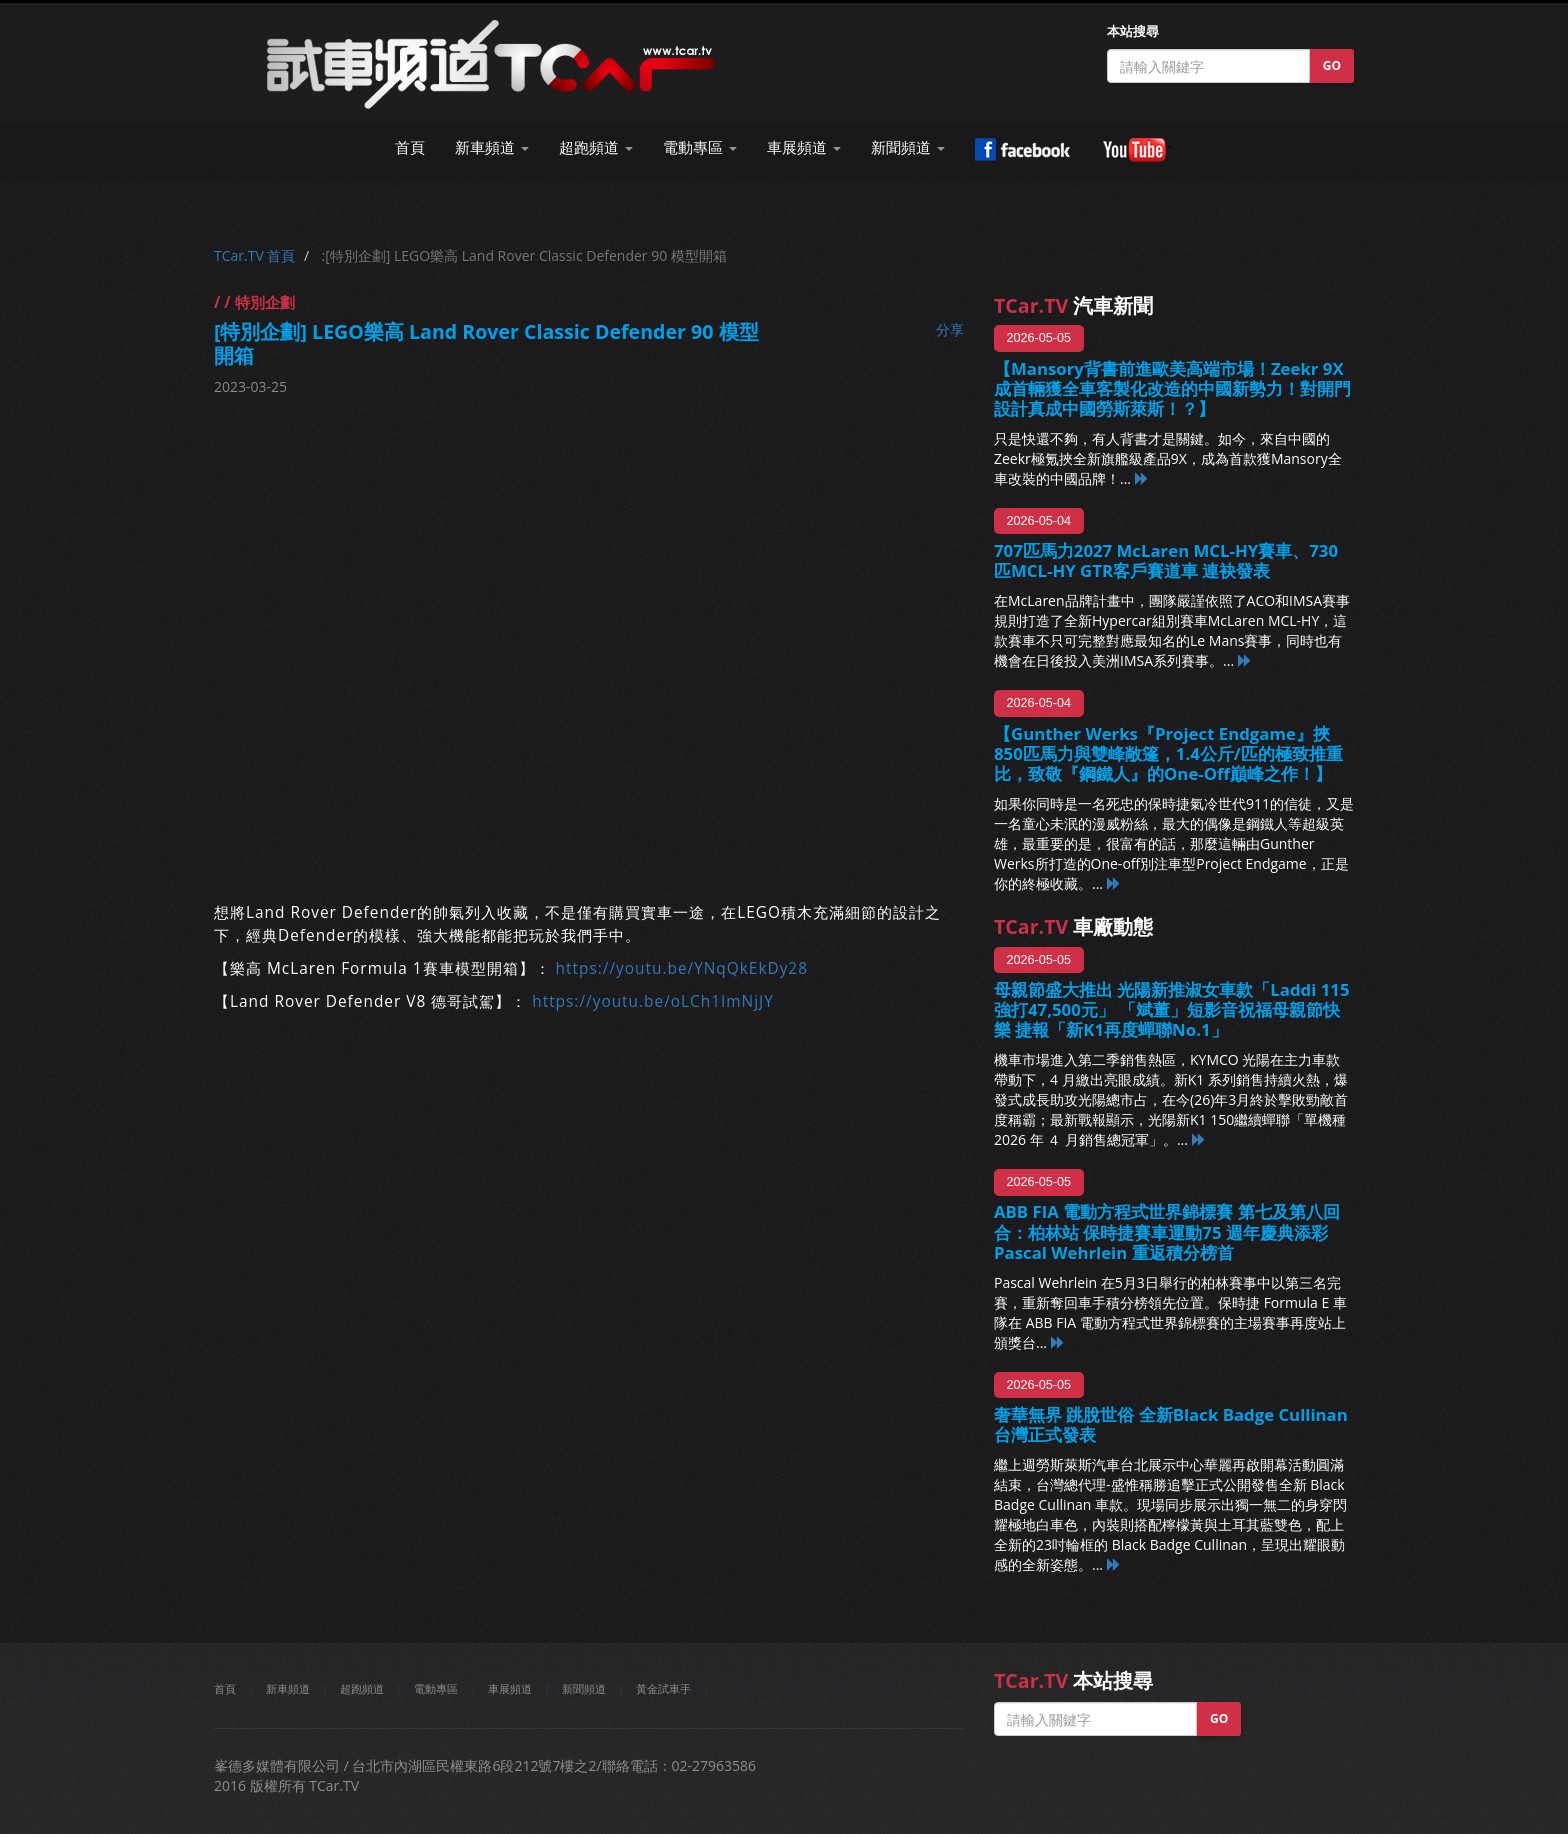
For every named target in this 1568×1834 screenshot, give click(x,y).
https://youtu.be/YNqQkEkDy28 (682, 968)
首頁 (410, 147)
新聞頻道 (584, 1688)
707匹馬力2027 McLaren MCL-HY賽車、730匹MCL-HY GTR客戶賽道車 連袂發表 (1166, 560)
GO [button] (1332, 65)
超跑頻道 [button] (596, 147)
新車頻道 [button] (492, 147)
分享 (950, 329)
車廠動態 (1073, 926)
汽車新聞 (1073, 305)
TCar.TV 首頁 (254, 255)
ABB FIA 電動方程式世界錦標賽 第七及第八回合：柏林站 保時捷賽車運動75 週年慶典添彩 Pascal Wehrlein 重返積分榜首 (1169, 1231)
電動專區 (436, 1688)
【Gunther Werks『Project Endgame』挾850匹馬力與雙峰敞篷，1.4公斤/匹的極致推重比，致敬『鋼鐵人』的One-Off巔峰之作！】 (1168, 753)
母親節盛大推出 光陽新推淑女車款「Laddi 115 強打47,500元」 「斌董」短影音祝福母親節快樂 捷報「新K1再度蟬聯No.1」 (1171, 1009)
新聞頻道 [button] (908, 147)
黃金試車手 (663, 1688)
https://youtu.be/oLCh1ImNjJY (653, 1001)
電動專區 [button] (700, 147)
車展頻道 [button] (804, 147)
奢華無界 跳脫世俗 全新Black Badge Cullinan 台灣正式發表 (1171, 1424)
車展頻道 (510, 1688)
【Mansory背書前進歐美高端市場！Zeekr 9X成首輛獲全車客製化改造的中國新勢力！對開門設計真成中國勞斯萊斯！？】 (1172, 388)
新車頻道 (288, 1688)
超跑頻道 (362, 1688)
